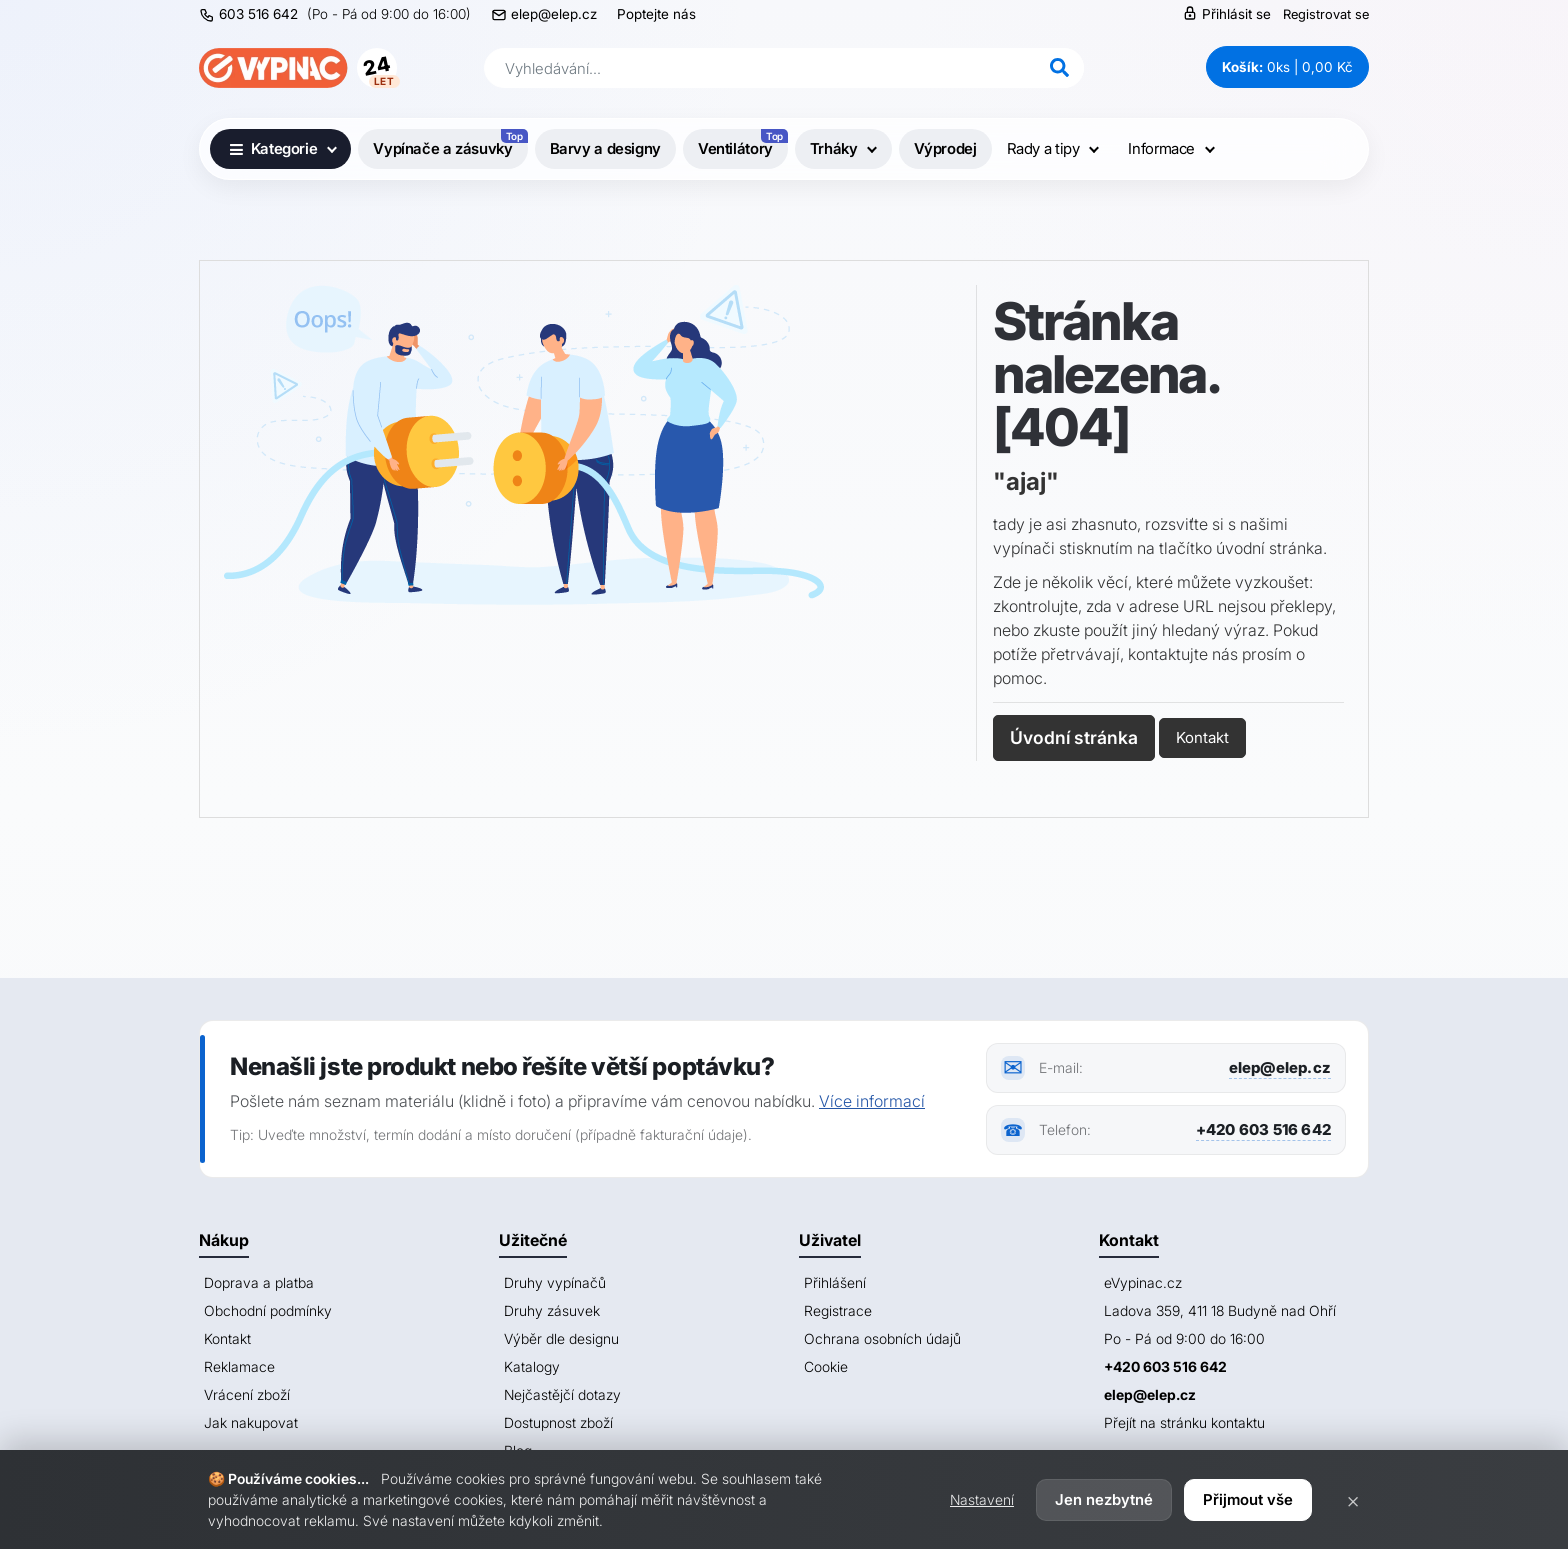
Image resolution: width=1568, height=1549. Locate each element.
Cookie (826, 1366)
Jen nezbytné (1104, 1499)
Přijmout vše (1248, 1499)
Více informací (872, 1101)
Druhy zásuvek (552, 1310)
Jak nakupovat (251, 1422)
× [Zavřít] (1353, 1500)
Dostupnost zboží (558, 1422)
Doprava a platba (259, 1282)
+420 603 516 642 (1263, 1129)
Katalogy (532, 1366)
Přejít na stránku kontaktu (1184, 1422)
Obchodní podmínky (268, 1310)
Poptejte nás (656, 14)
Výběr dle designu (561, 1338)
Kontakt (1202, 737)
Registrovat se (1326, 14)
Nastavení (982, 1499)
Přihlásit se (1226, 13)
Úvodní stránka (1074, 737)
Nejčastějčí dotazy (562, 1394)
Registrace (838, 1310)
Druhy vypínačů (555, 1282)
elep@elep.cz (554, 14)
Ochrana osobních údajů (882, 1338)
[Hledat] (1059, 68)
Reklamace (239, 1366)
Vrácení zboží (247, 1394)
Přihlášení (835, 1282)
